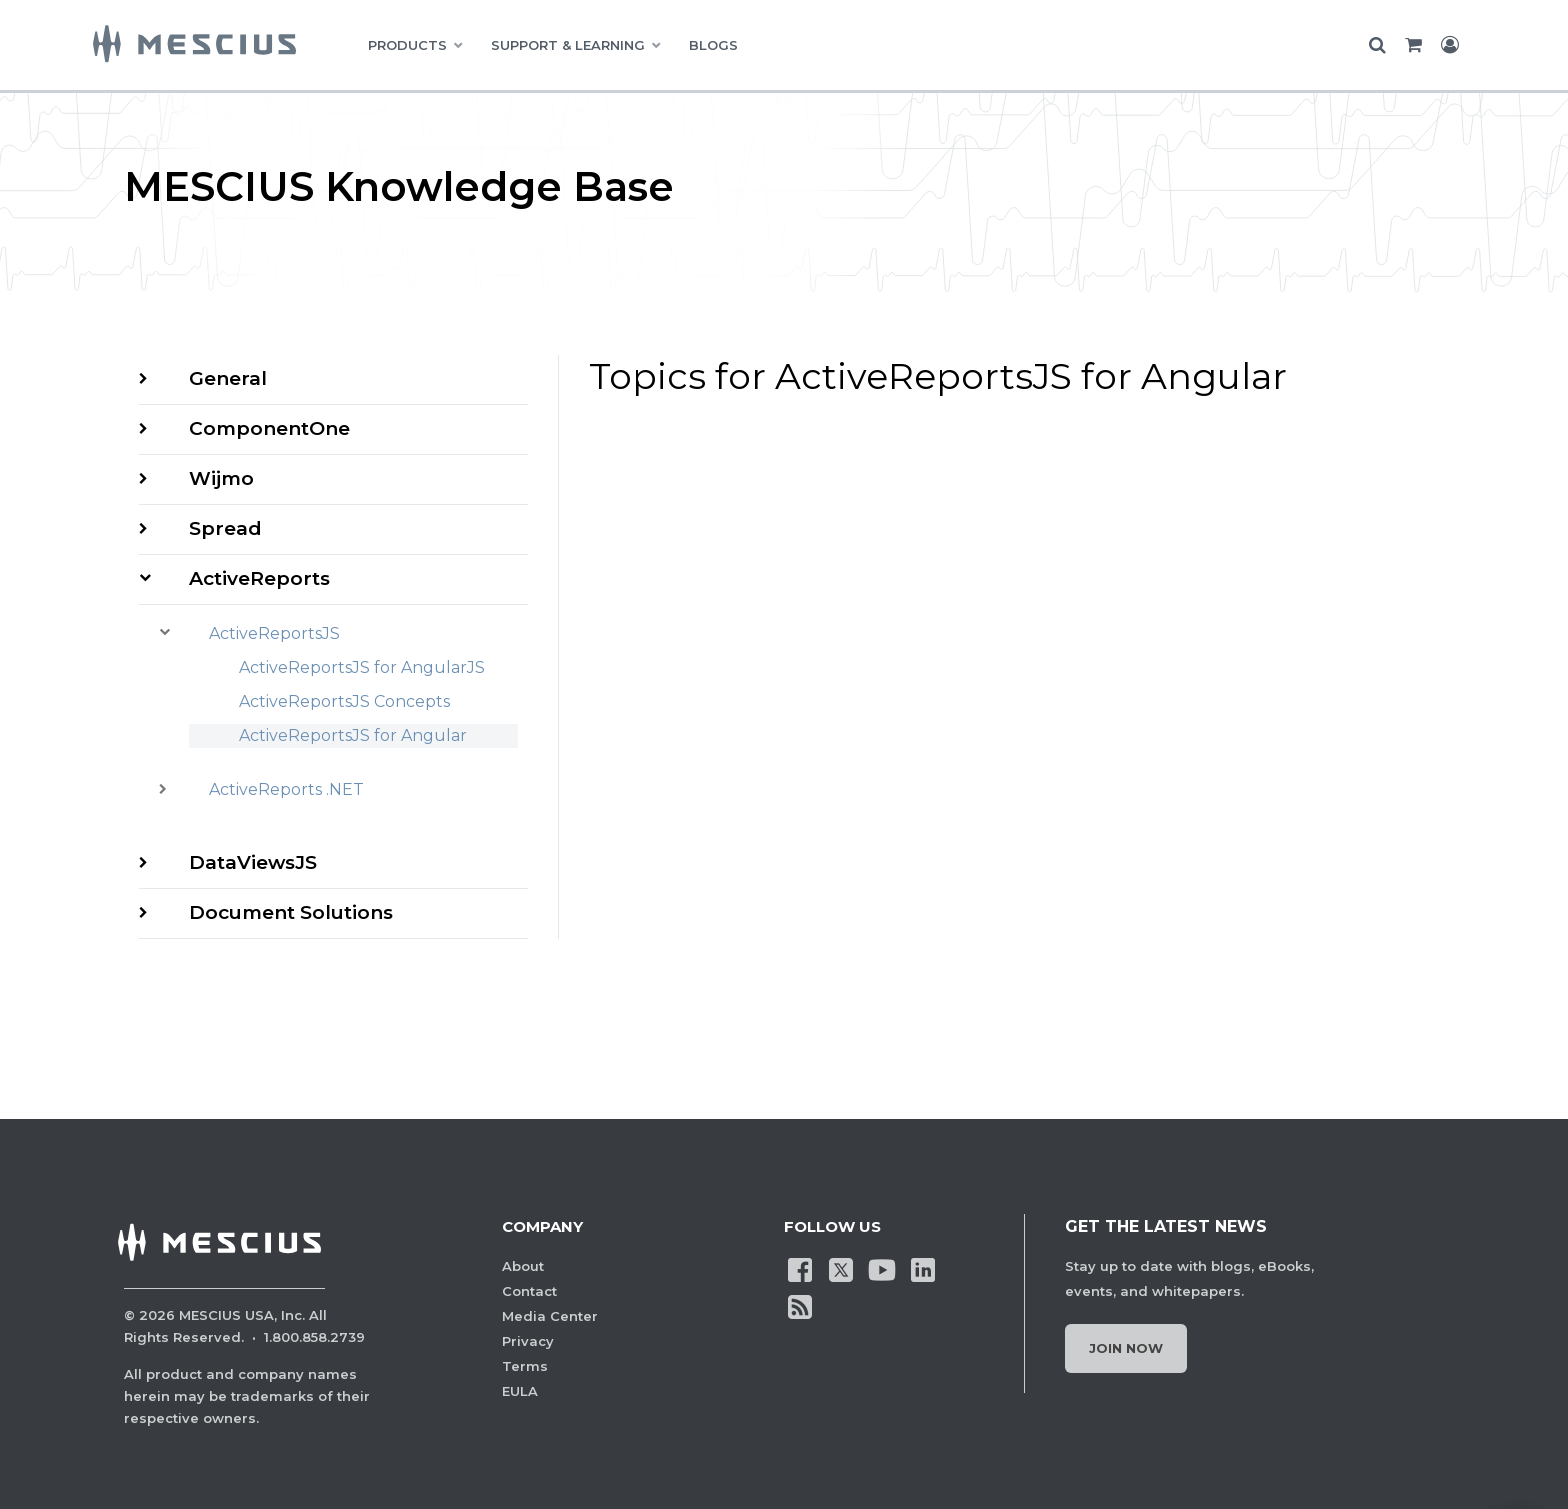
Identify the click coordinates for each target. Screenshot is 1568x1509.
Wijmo (221, 478)
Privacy (528, 1341)
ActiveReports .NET (286, 789)
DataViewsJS (253, 862)
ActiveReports (259, 578)
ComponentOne (269, 428)
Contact (529, 1291)
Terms (525, 1366)
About (523, 1266)
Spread (225, 528)
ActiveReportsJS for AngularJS (362, 667)
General (228, 378)
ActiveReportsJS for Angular (353, 735)
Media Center (550, 1316)
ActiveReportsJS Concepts (344, 701)
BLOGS (713, 45)
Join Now (1126, 1348)
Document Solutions (291, 912)
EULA (520, 1391)
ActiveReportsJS (274, 633)
